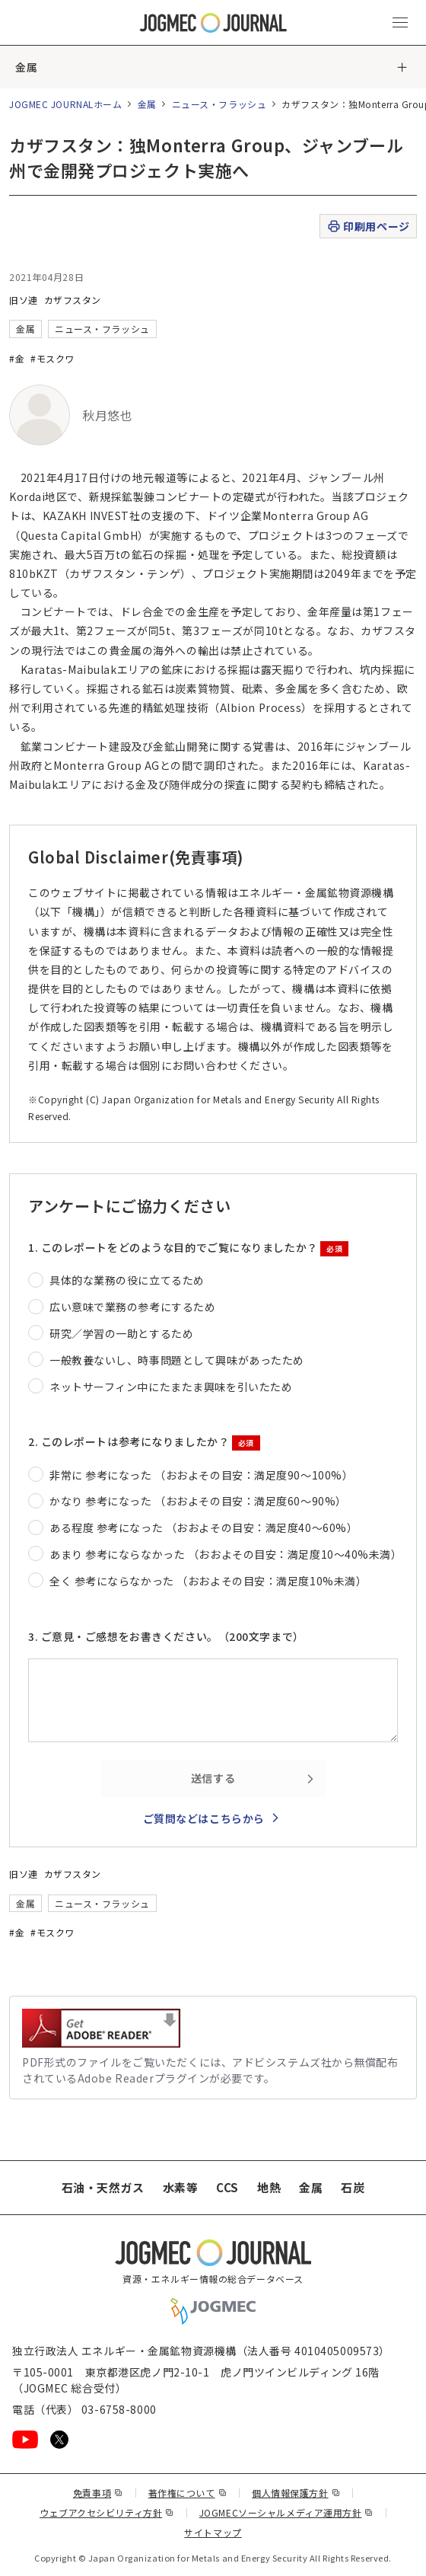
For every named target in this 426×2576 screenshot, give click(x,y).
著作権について (187, 2492)
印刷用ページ (367, 227)
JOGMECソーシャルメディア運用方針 (286, 2512)
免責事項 (98, 2492)
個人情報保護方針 (296, 2492)
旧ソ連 (23, 299)
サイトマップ (212, 2532)
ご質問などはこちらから (204, 1818)
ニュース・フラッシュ (219, 103)
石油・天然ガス (103, 2187)
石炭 (352, 2187)
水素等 (181, 2187)
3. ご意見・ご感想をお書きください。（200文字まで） (166, 1636)
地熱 (269, 2187)
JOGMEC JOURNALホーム (65, 103)
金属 (26, 67)
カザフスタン (72, 299)
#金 (16, 358)
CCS (227, 2187)
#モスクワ (52, 358)
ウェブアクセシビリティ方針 (107, 2512)
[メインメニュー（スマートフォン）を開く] (400, 23)
